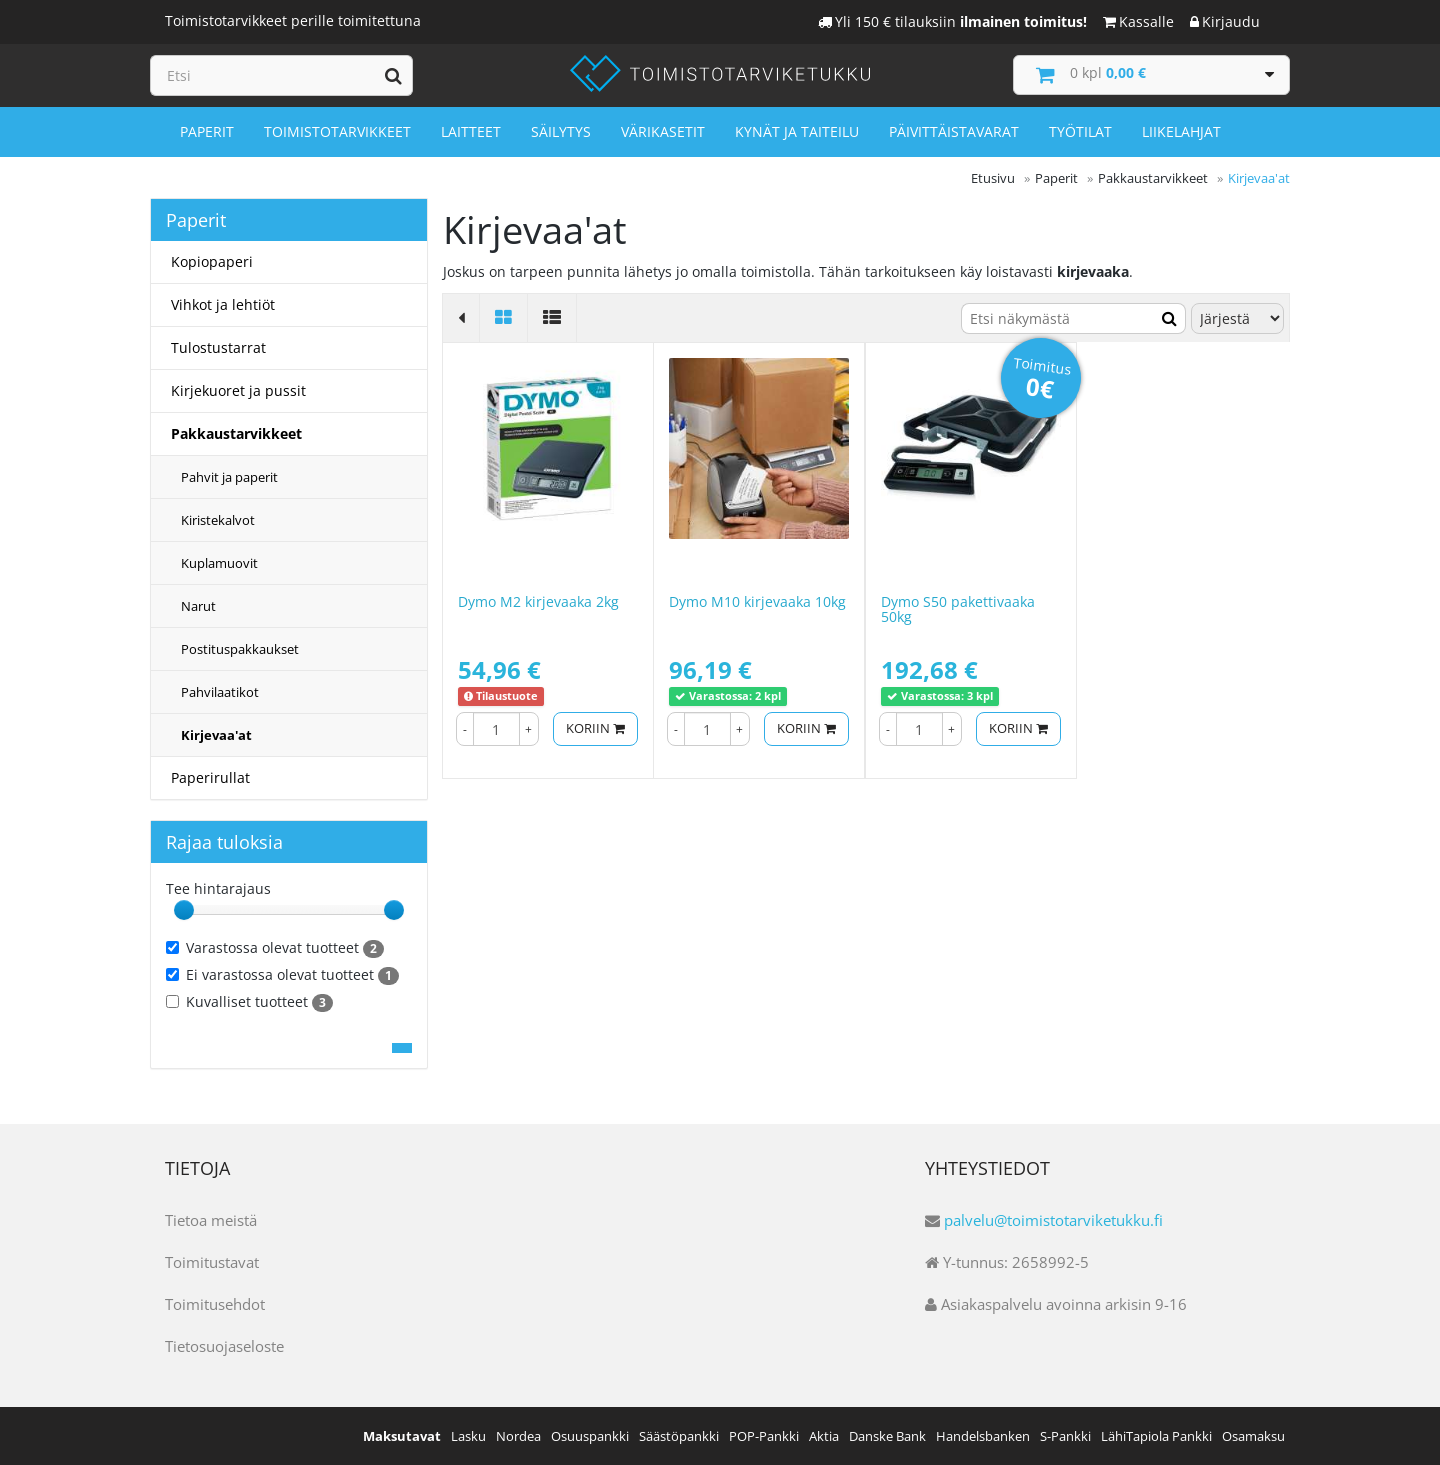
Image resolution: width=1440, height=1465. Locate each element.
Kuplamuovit (219, 563)
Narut (198, 606)
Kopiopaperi (212, 261)
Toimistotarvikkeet (337, 131)
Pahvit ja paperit (229, 477)
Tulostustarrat (218, 347)
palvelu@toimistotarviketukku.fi (1053, 1220)
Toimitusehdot (215, 1304)
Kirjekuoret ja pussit (238, 390)
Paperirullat (210, 777)
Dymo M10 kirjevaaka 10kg (757, 601)
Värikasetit (663, 131)
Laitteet (471, 131)
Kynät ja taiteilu (797, 131)
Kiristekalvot (218, 520)
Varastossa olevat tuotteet (275, 948)
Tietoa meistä (211, 1220)
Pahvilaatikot (220, 692)
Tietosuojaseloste (224, 1346)
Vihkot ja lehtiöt (223, 304)
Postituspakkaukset (240, 649)
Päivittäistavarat (954, 131)
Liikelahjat (1181, 131)
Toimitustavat (212, 1262)
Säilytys (561, 131)
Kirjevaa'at (216, 735)
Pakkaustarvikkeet (236, 433)
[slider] (184, 910)
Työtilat (1080, 131)
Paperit (207, 131)
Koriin (595, 728)
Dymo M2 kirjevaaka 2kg (538, 601)
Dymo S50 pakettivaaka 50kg (958, 609)
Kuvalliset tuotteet (249, 1002)
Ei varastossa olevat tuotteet (282, 975)
